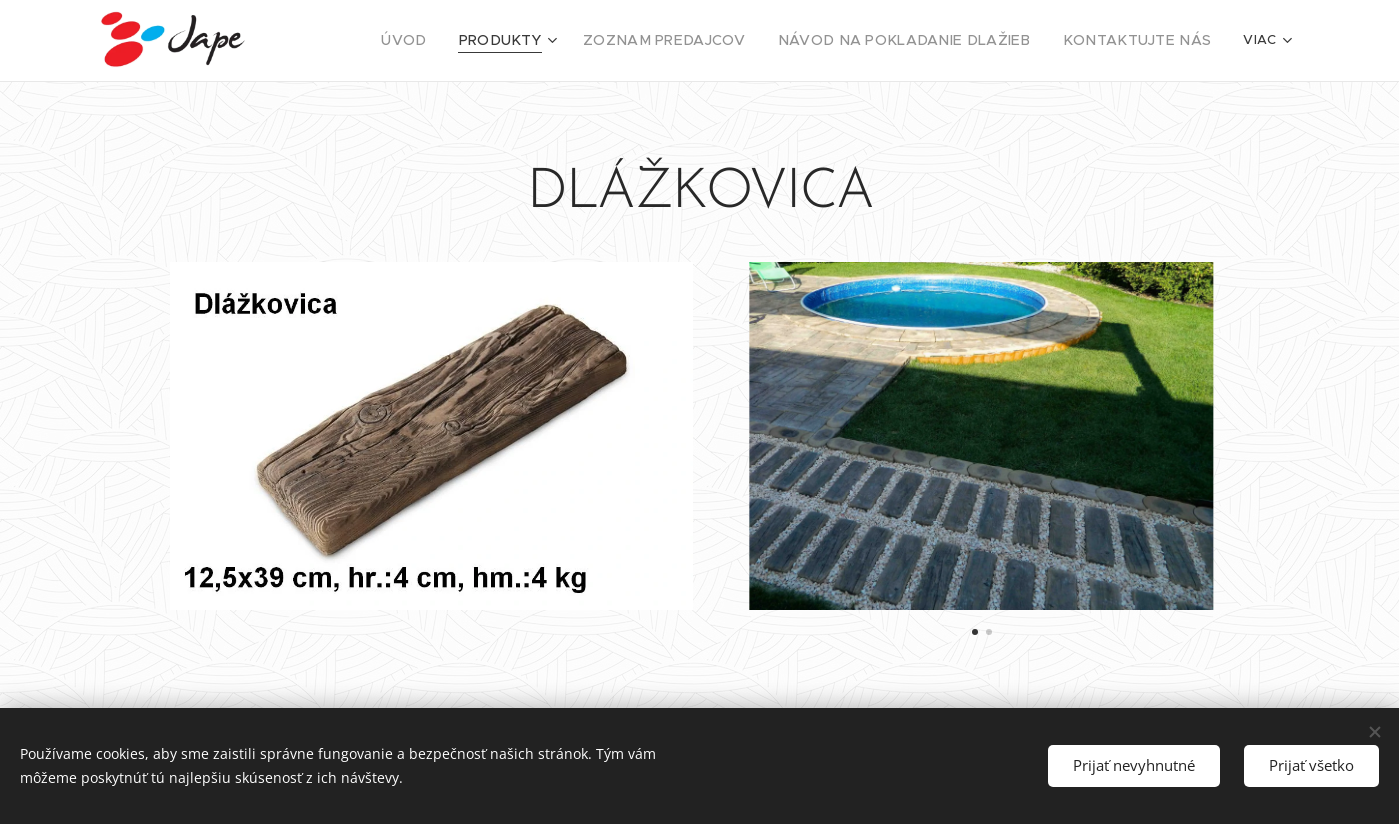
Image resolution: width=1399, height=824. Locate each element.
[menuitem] (470, 41)
